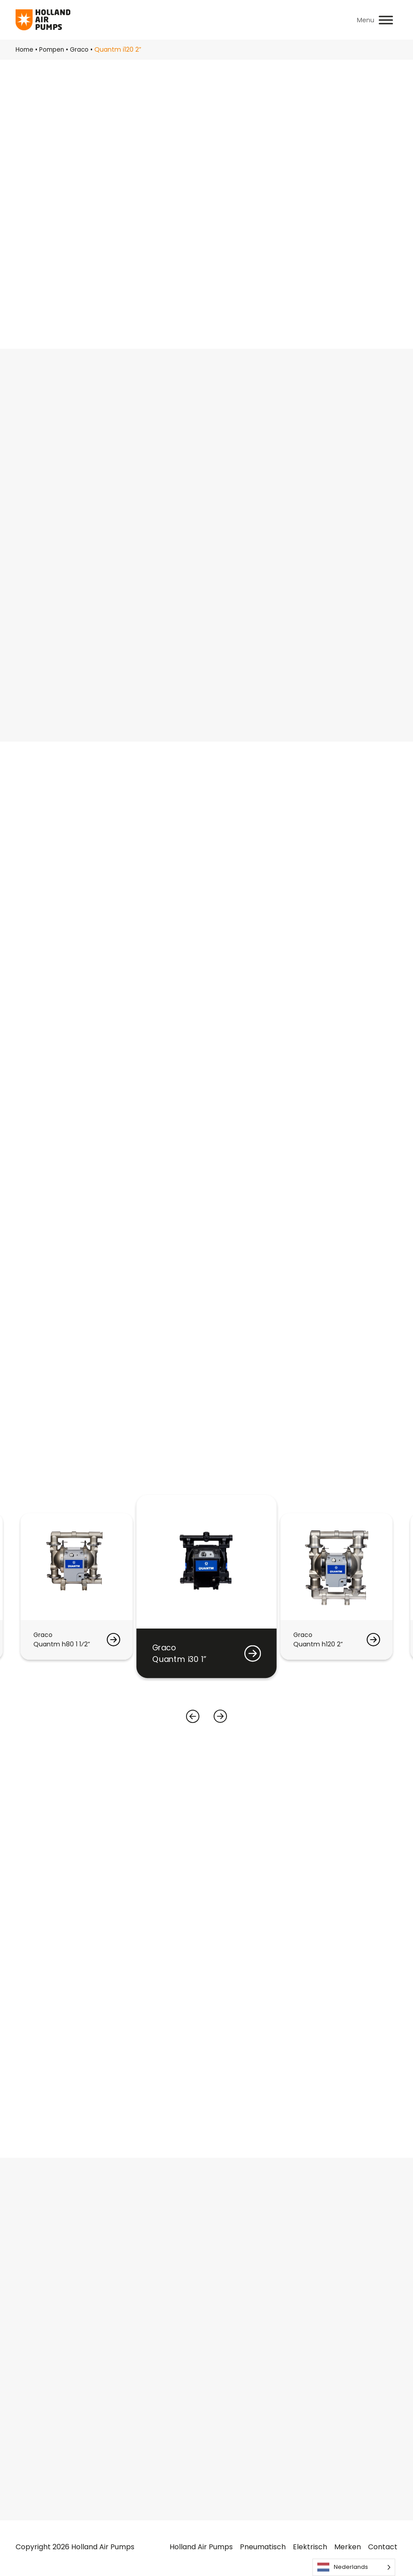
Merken (347, 2549)
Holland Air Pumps (201, 2549)
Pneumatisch (263, 2549)
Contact (382, 2549)
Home (25, 49)
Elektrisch (310, 2549)
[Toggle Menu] (386, 20)
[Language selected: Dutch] (353, 2567)
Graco (81, 49)
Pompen (53, 49)
